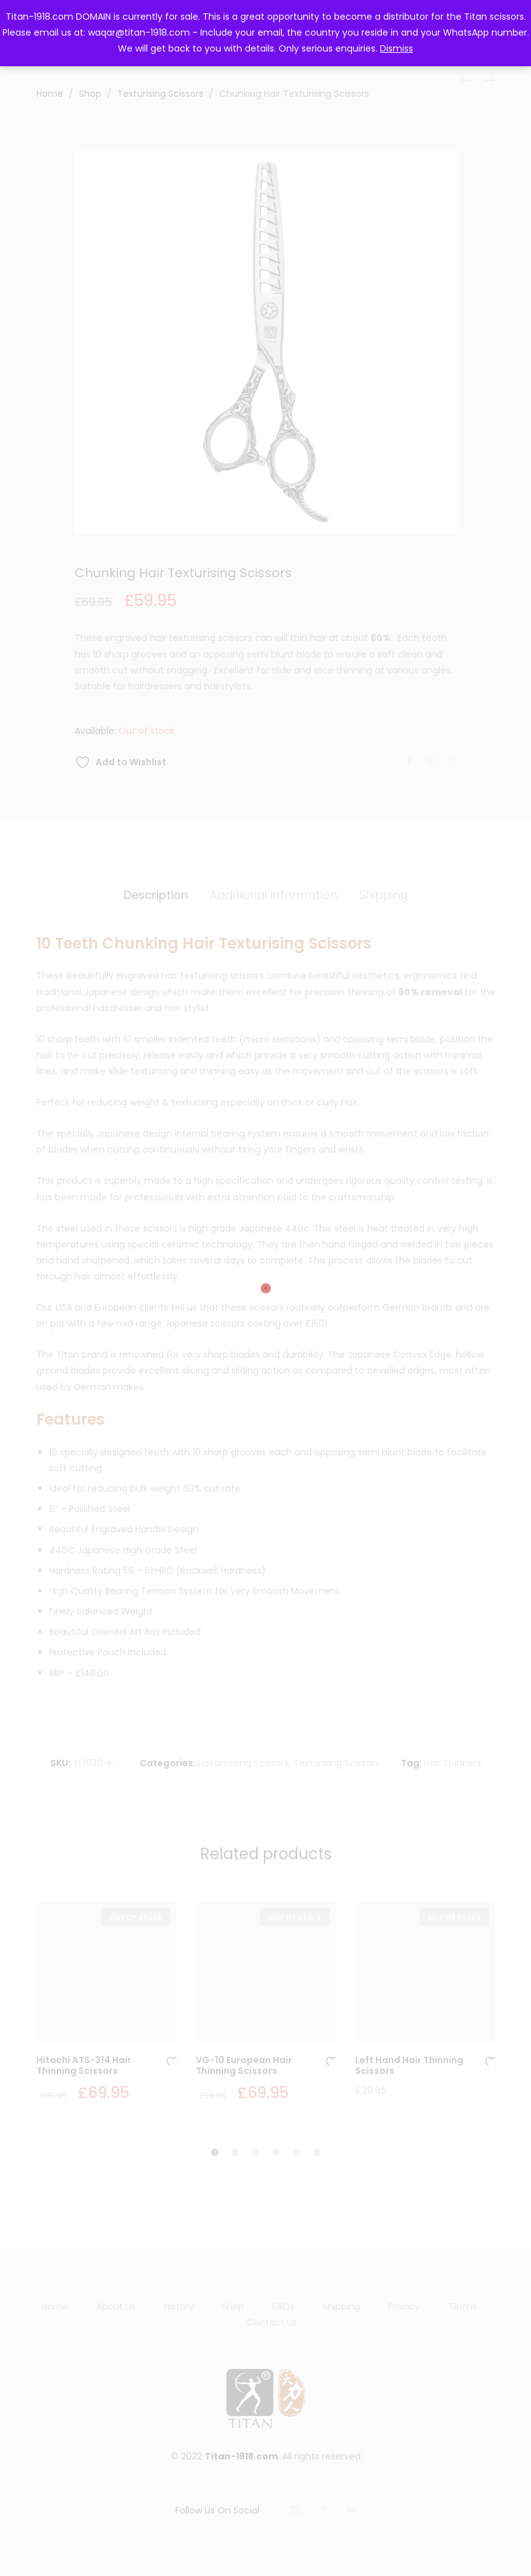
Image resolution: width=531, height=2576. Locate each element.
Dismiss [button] (396, 48)
